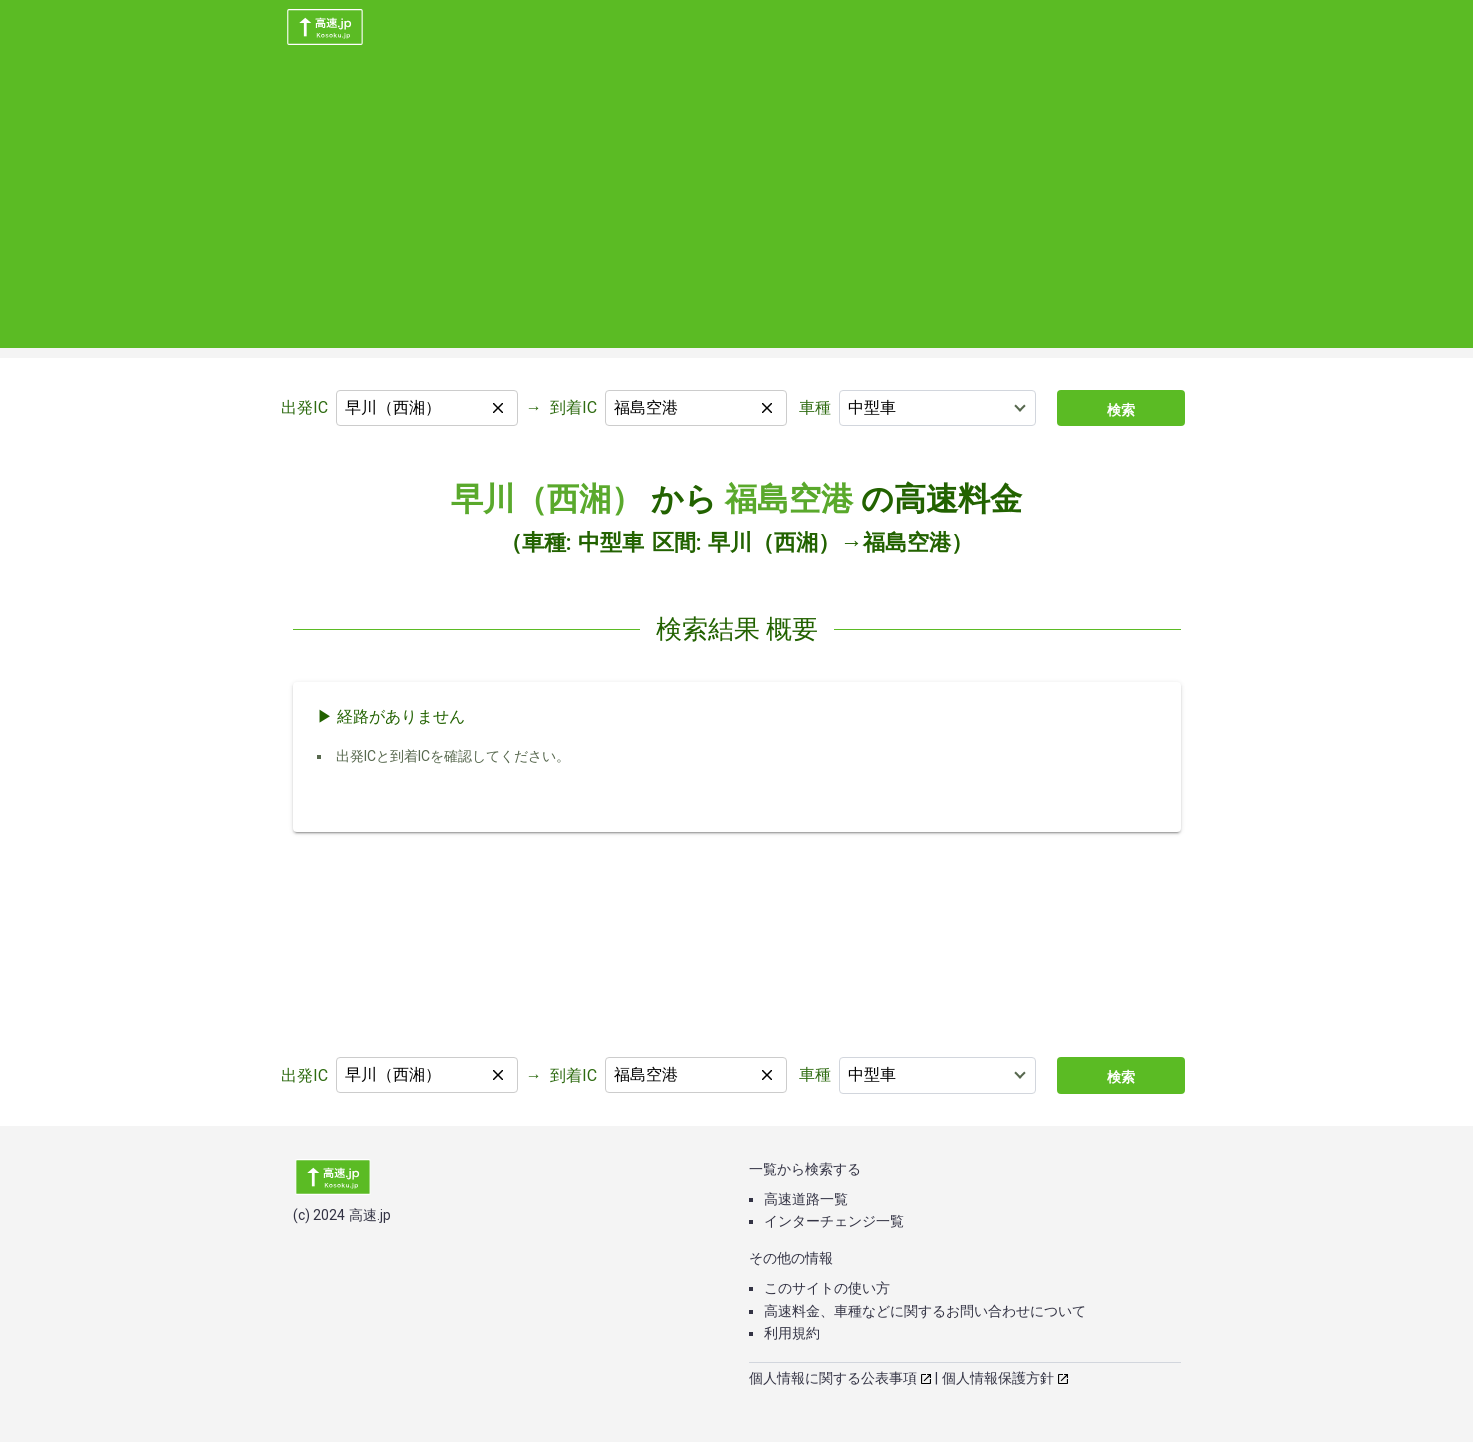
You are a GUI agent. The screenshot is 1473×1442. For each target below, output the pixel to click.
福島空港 (789, 499)
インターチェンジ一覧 (834, 1221)
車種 (815, 407)
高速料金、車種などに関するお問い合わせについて (925, 1311)
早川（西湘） (547, 499)
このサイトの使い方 (827, 1288)
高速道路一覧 (806, 1199)
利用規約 (792, 1333)
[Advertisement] (737, 208)
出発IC (304, 407)
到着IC (573, 407)
